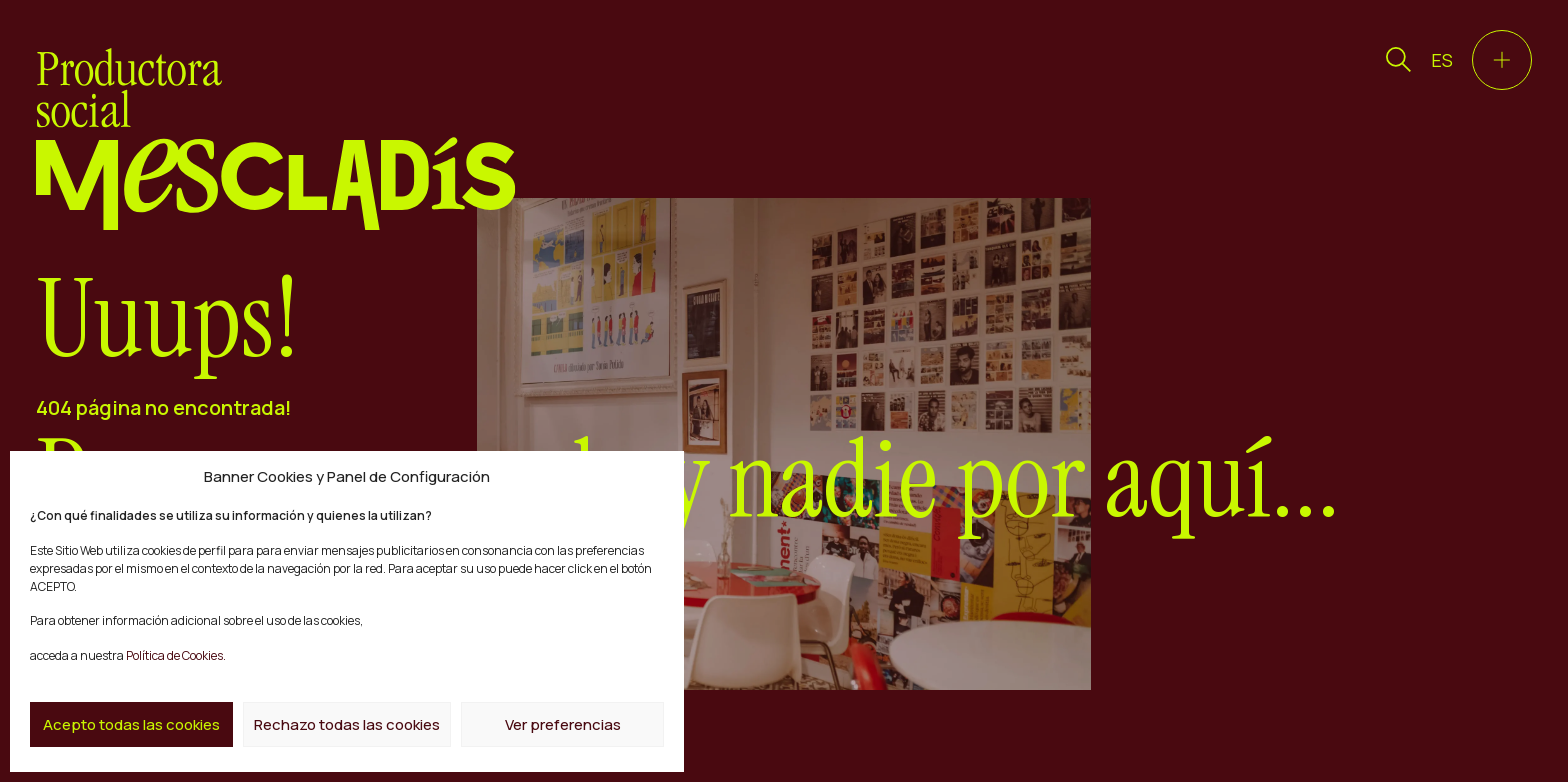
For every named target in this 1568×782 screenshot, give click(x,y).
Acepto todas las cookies (131, 724)
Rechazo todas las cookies (347, 724)
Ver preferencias (563, 724)
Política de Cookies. (175, 655)
